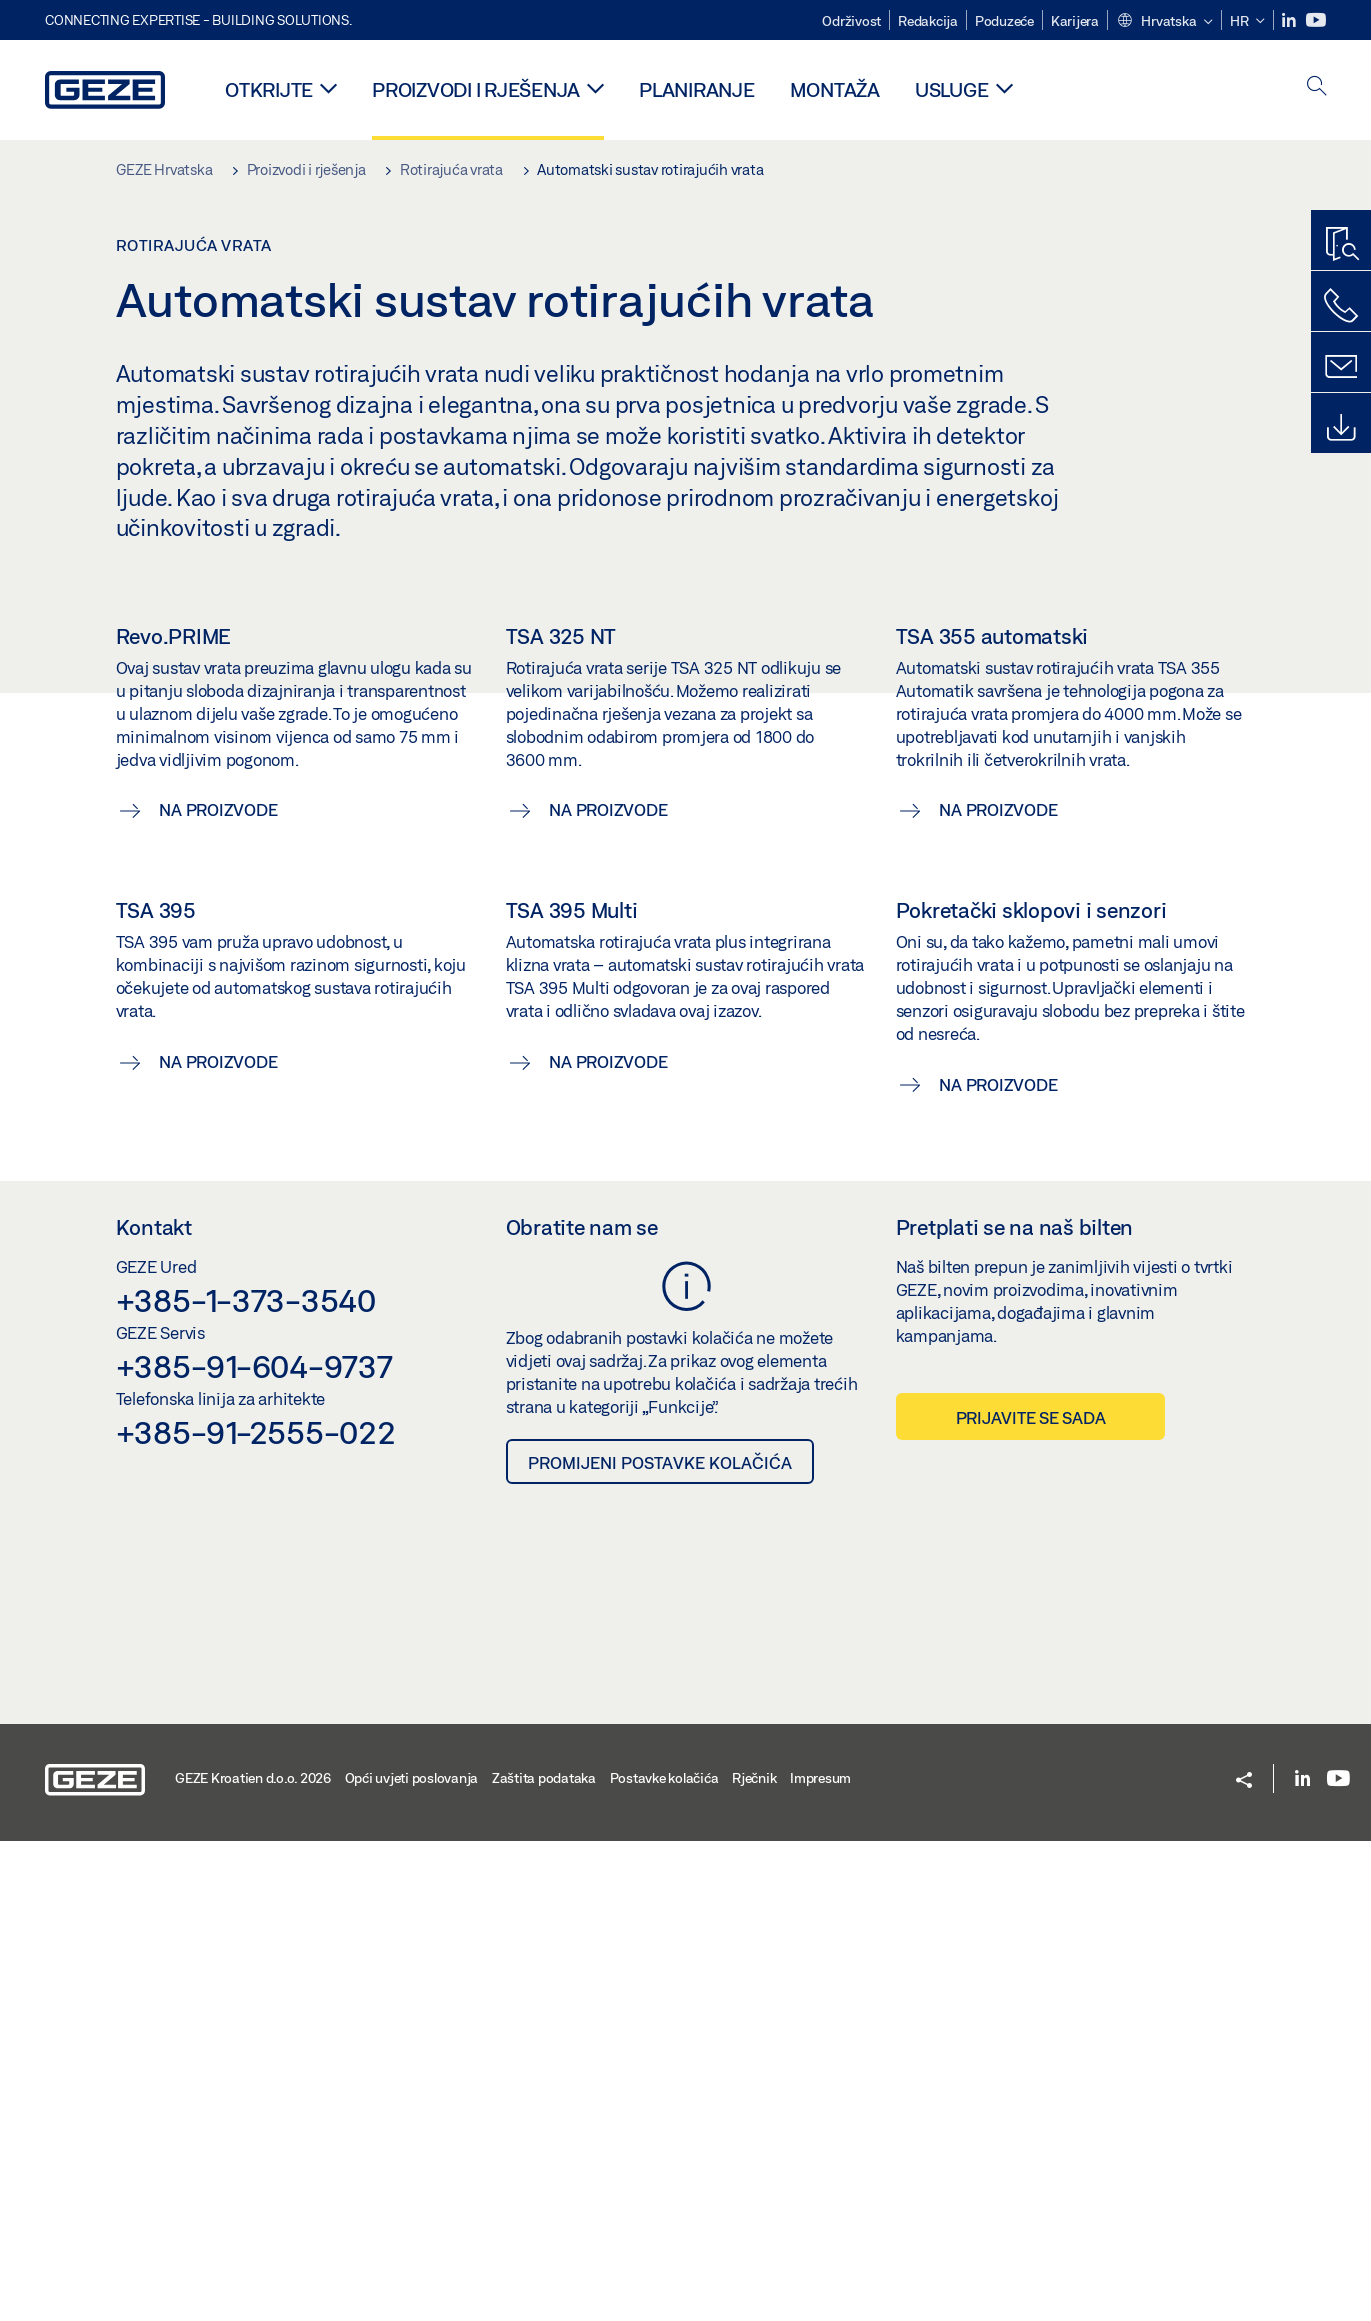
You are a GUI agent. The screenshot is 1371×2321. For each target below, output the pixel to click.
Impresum (820, 2258)
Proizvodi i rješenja (476, 89)
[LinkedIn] (1290, 20)
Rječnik (754, 2258)
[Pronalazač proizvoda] (1341, 245)
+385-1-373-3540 (246, 1780)
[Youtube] (1316, 20)
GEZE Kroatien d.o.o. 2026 (253, 2258)
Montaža (835, 89)
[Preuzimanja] (1341, 428)
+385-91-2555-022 (256, 1912)
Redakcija (928, 21)
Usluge (952, 89)
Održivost (851, 21)
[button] (1164, 22)
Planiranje (697, 89)
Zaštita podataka (544, 2258)
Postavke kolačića (664, 2258)
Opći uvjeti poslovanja (412, 2258)
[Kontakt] (1341, 367)
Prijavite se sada (1031, 1897)
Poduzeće (1004, 21)
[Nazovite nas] (1341, 306)
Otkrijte (269, 89)
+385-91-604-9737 (254, 1846)
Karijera (1075, 21)
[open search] (1317, 87)
